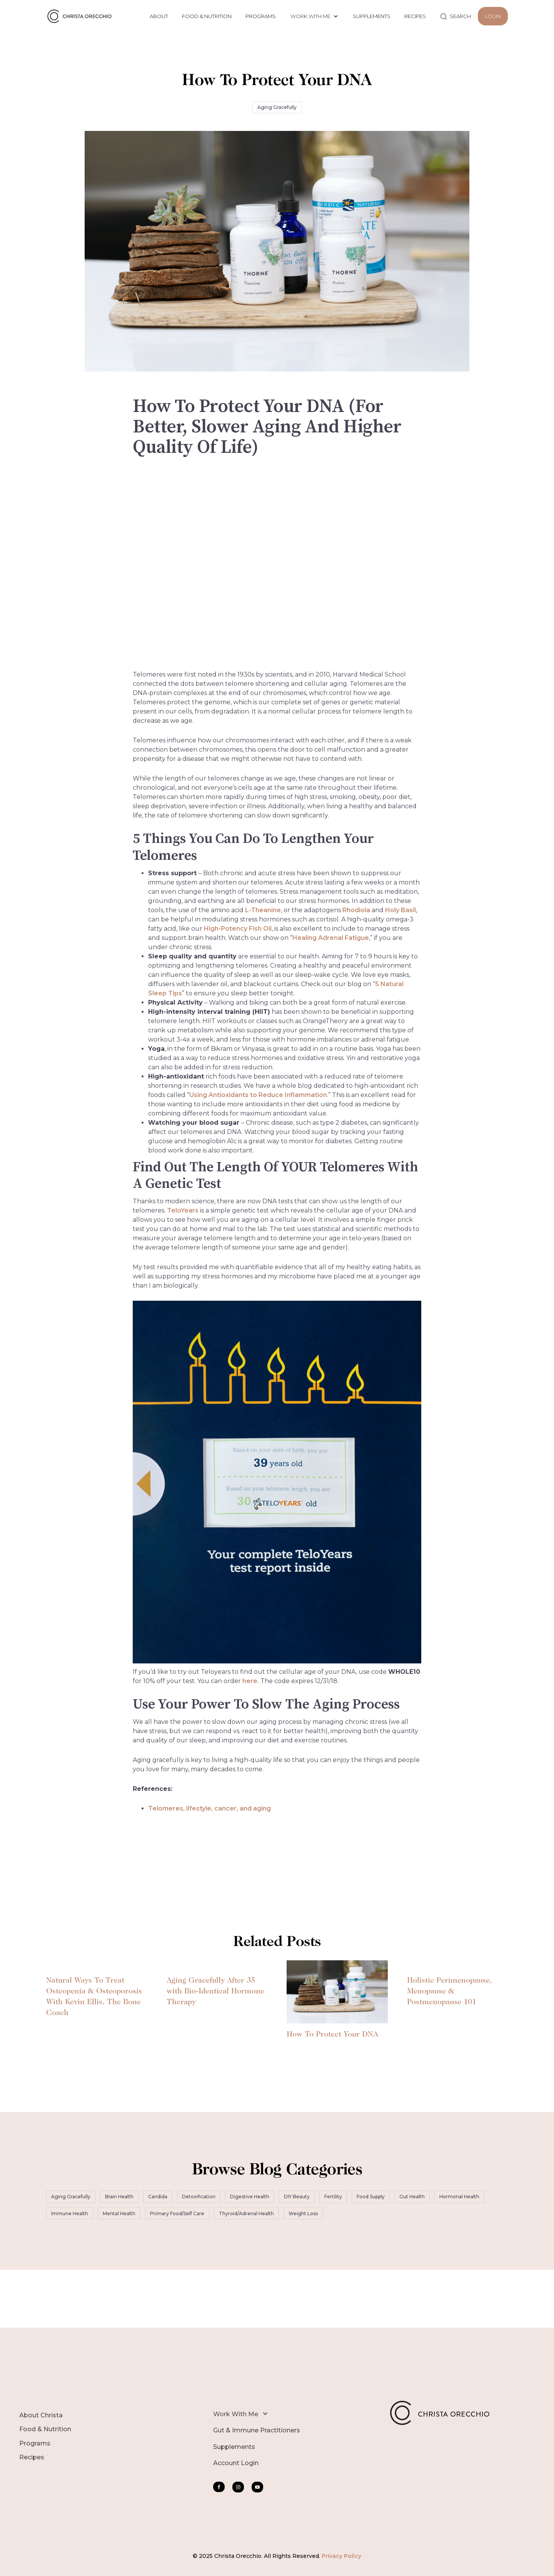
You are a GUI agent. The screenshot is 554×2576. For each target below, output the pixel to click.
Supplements (234, 2446)
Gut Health (412, 2196)
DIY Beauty (297, 2196)
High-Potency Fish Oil (238, 928)
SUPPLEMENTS (371, 16)
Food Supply (371, 2196)
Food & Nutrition (45, 2429)
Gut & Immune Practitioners (256, 2430)
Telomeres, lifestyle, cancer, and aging (209, 1808)
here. (250, 1681)
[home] (81, 16)
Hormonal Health (459, 2196)
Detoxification (198, 2196)
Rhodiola (356, 910)
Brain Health (119, 2196)
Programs (34, 2443)
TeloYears (183, 1210)
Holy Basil (400, 910)
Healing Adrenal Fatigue (330, 937)
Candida (157, 2196)
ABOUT (159, 16)
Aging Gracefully (277, 107)
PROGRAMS (260, 16)
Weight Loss (303, 2213)
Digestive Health (249, 2196)
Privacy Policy (341, 2556)
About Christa (41, 2415)
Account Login (236, 2463)
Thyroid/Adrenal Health (246, 2213)
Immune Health (69, 2213)
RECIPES (415, 16)
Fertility (333, 2196)
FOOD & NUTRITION (207, 16)
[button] (314, 16)
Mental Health (119, 2213)
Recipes (31, 2457)
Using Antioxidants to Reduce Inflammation (258, 1095)
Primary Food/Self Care (177, 2213)
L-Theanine (263, 910)
